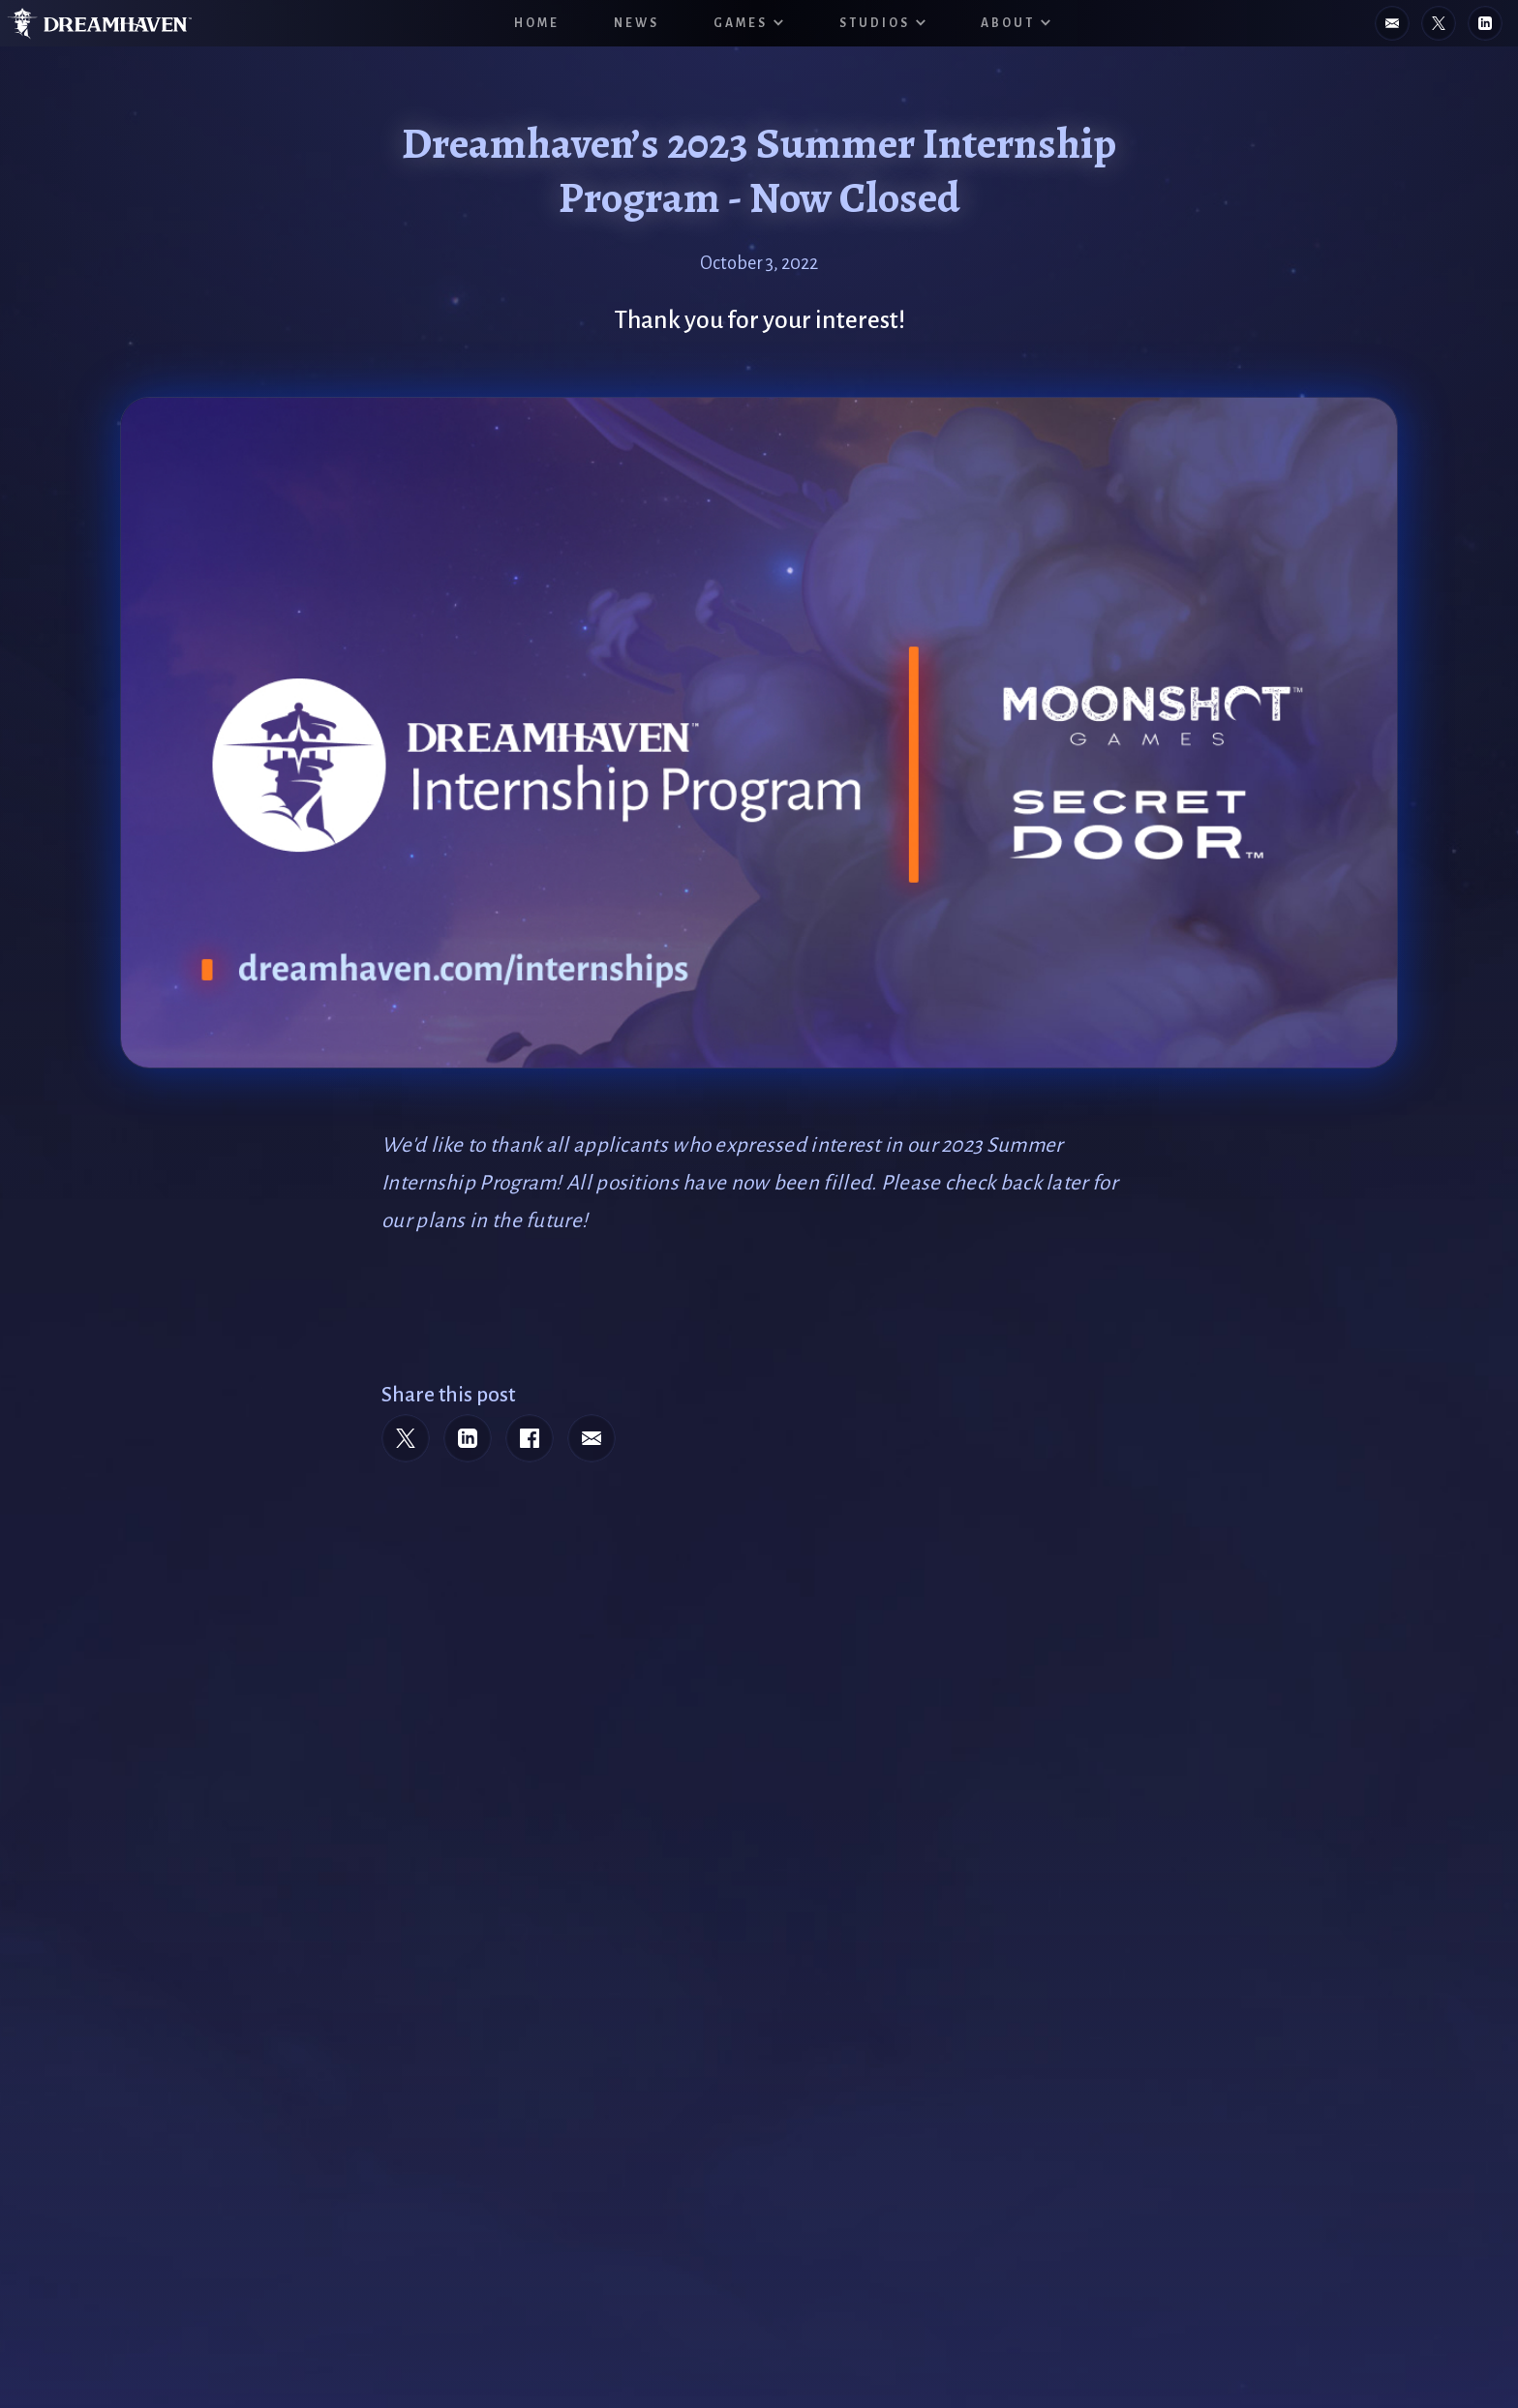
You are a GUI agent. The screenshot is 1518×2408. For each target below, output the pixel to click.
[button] (749, 23)
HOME (537, 23)
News (636, 23)
